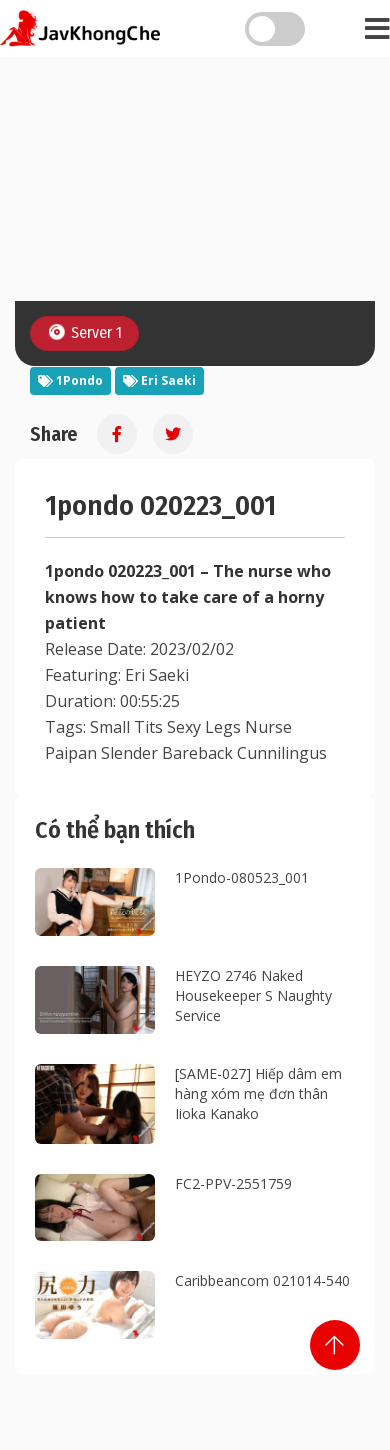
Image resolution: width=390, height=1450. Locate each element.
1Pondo (70, 380)
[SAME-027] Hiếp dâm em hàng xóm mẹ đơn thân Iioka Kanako (258, 1093)
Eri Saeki (159, 380)
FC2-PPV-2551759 (233, 1183)
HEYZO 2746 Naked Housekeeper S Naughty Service (253, 995)
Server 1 (83, 332)
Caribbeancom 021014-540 (262, 1280)
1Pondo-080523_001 (242, 877)
